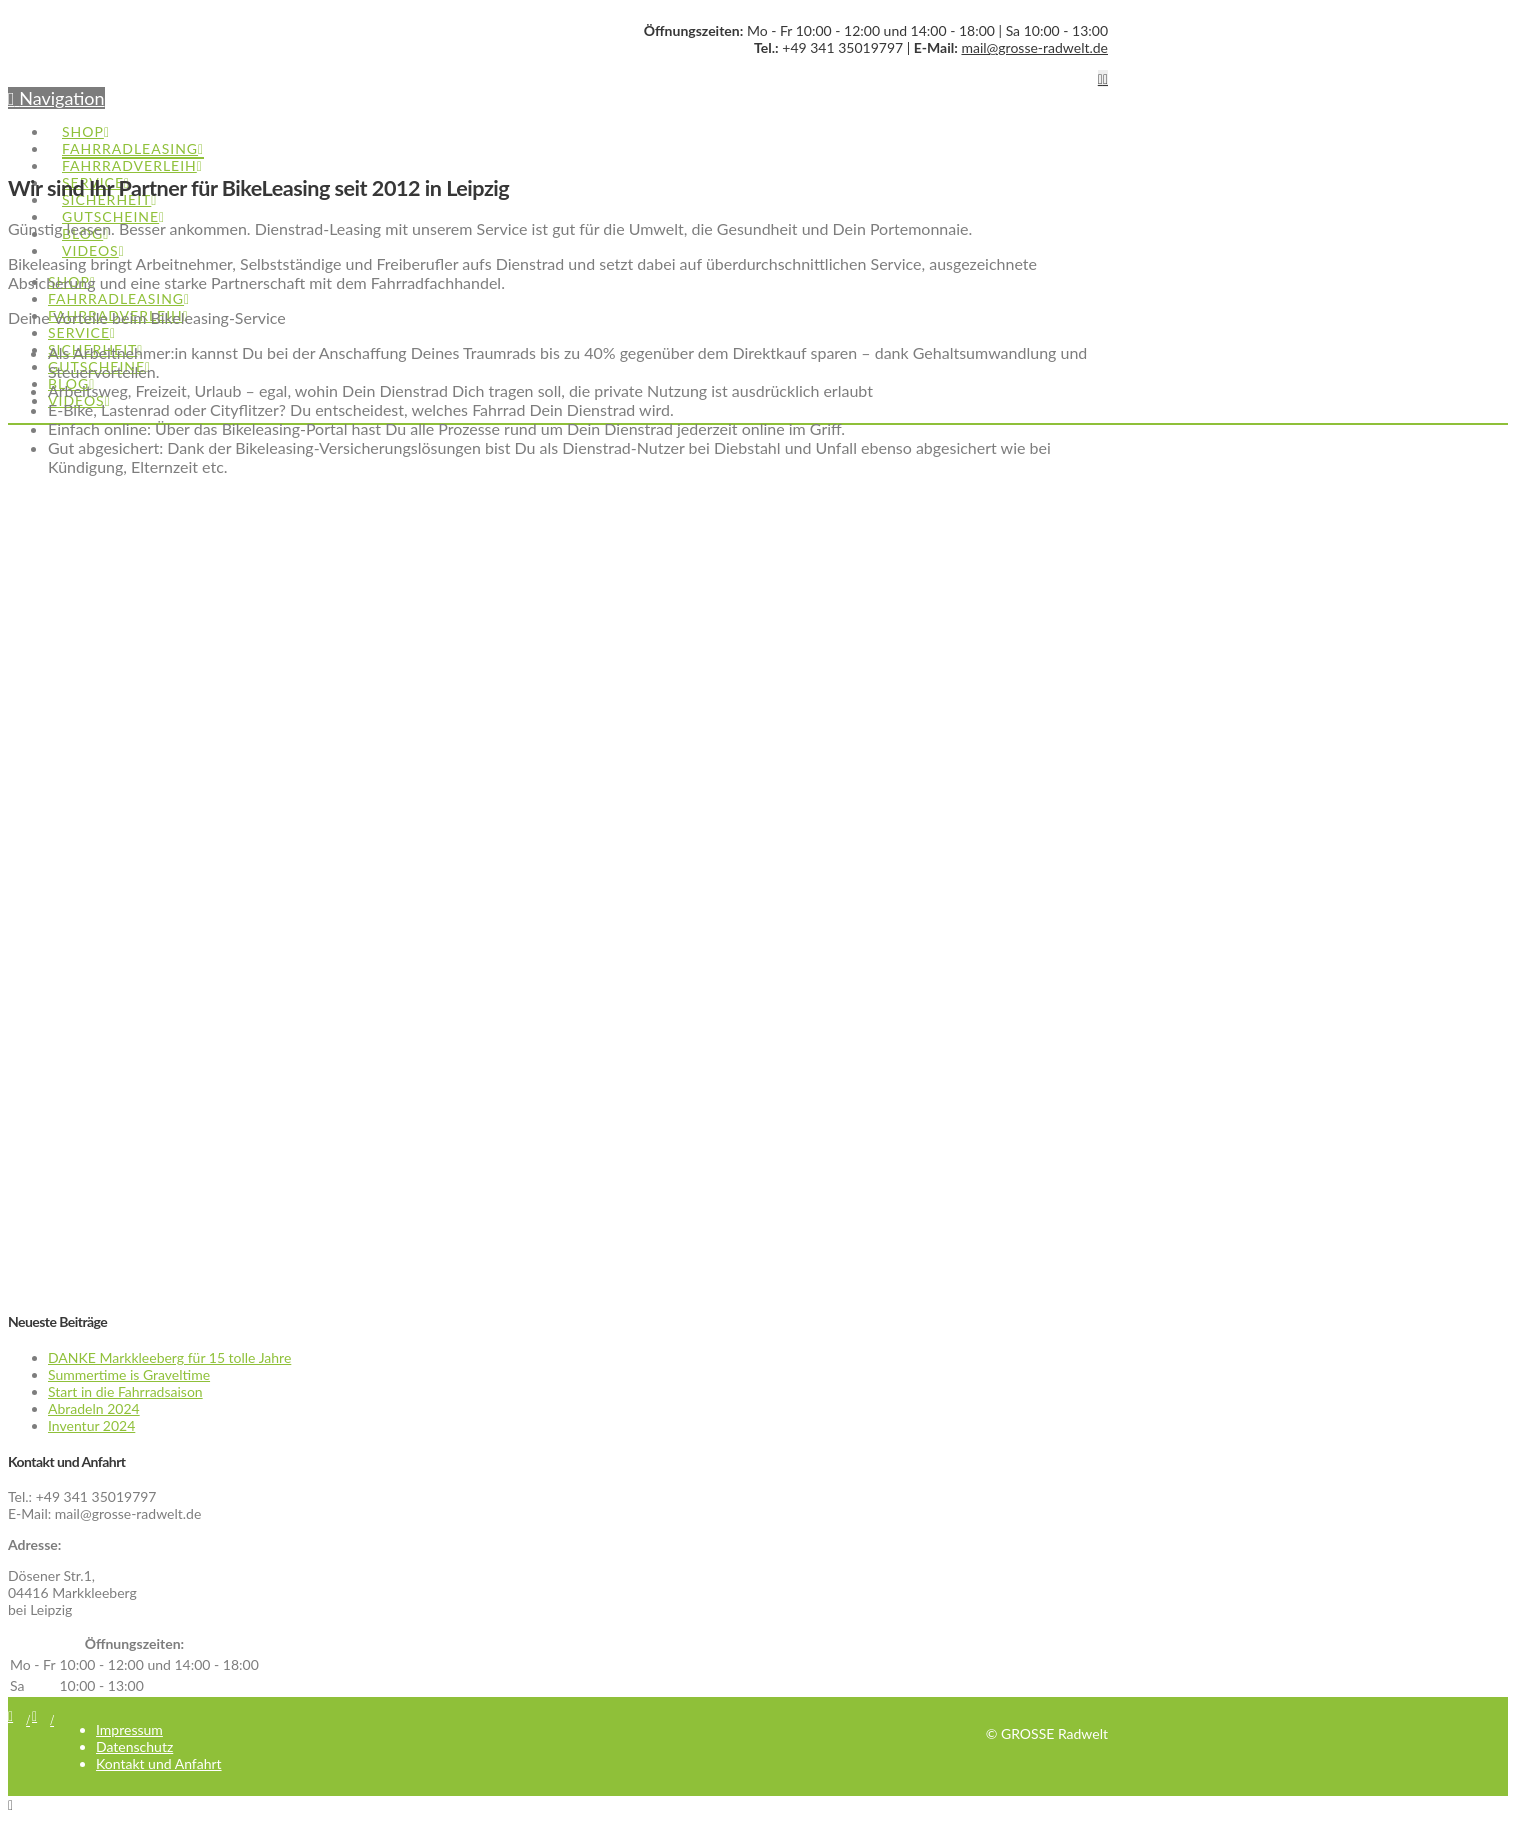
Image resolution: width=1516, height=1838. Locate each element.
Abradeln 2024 (94, 1408)
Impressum (129, 1729)
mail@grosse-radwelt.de (1034, 47)
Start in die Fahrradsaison (125, 1391)
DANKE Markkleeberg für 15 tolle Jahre (169, 1357)
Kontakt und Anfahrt (159, 1763)
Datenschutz (134, 1746)
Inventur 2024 (91, 1425)
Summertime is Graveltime (129, 1374)
